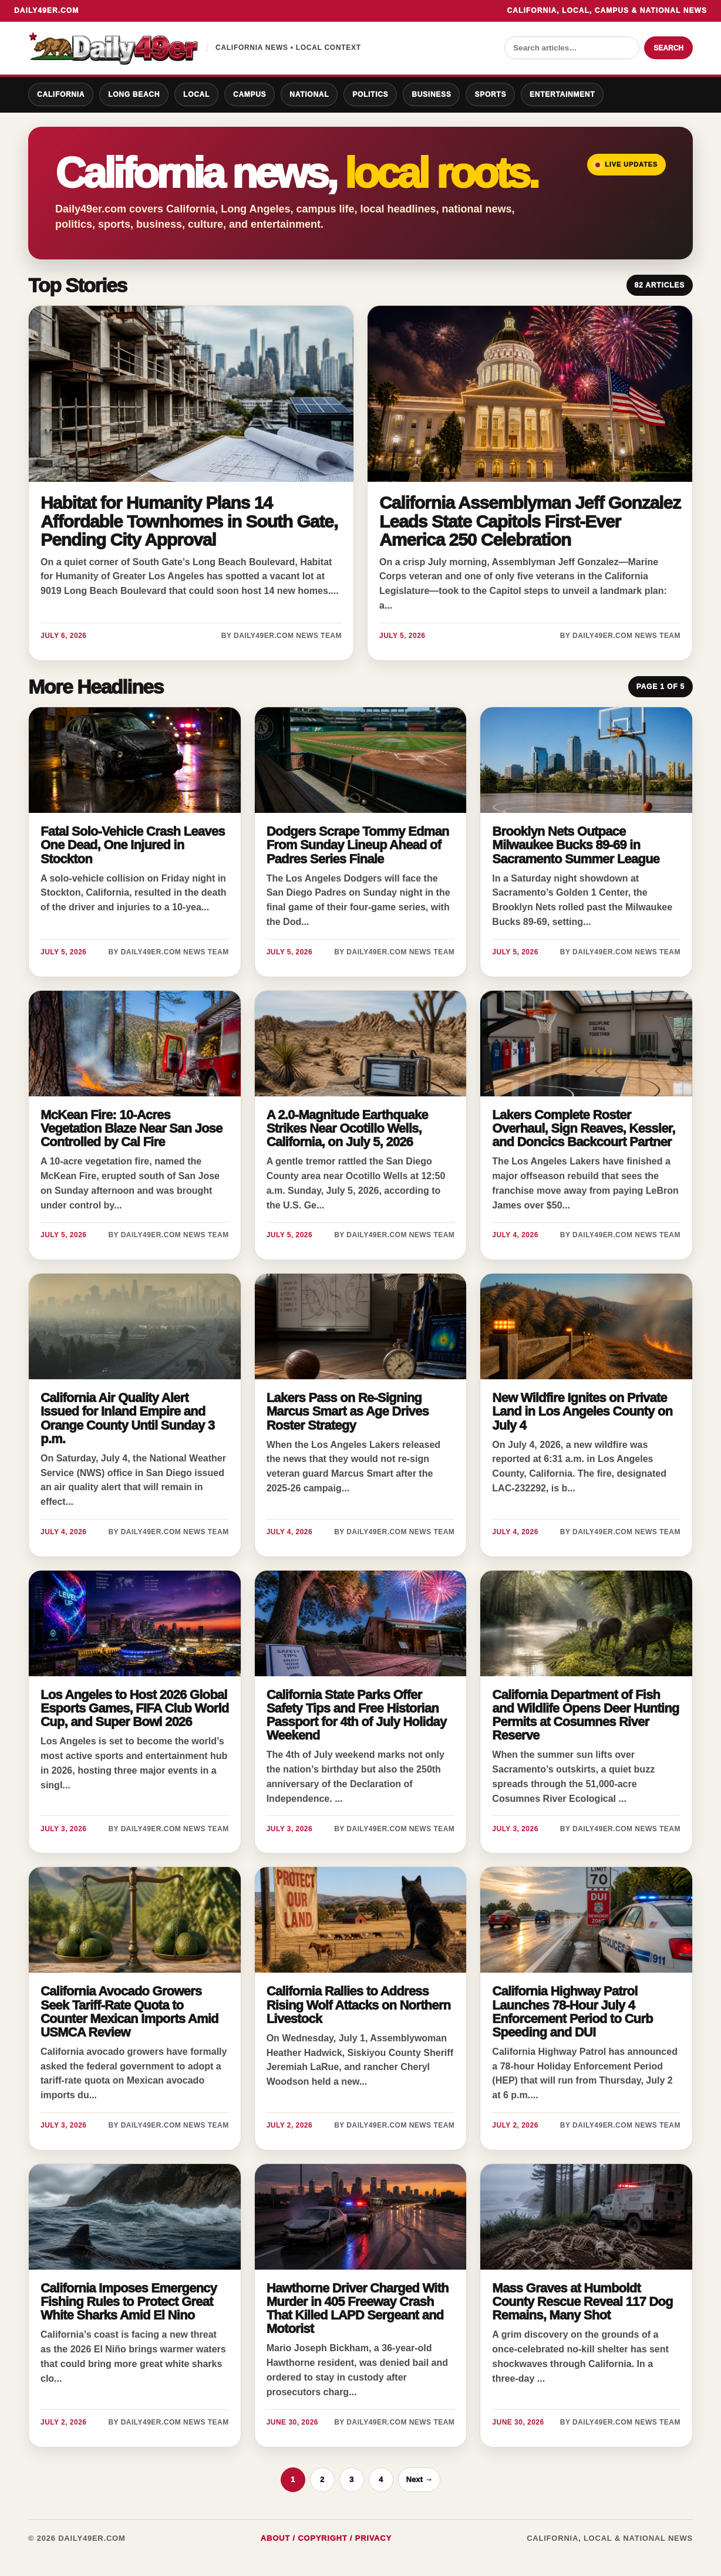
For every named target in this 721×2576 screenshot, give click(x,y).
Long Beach (134, 94)
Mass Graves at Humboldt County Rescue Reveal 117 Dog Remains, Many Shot (582, 2301)
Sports (490, 94)
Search (668, 48)
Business (431, 94)
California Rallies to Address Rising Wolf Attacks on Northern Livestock (358, 2004)
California (61, 94)
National (309, 94)
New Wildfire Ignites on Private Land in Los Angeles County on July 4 (582, 1411)
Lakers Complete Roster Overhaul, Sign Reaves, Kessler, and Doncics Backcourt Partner (583, 1128)
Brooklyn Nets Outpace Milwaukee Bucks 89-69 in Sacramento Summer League (575, 845)
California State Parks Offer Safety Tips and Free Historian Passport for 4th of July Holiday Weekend (357, 1715)
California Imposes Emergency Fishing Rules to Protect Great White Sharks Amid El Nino (129, 2301)
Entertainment (562, 94)
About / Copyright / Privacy (326, 2538)
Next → (419, 2479)
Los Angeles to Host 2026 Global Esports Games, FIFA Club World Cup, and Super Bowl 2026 (134, 1708)
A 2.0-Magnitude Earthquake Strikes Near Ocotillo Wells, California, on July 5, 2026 (347, 1128)
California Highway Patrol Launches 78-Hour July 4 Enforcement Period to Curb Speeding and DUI (572, 2011)
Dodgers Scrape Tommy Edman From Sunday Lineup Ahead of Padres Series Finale (358, 845)
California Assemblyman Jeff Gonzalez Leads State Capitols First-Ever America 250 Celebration (529, 521)
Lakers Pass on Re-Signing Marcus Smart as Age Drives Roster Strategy (348, 1411)
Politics (370, 94)
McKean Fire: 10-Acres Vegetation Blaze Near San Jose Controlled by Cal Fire (131, 1128)
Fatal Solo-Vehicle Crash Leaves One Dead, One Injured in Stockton (133, 845)
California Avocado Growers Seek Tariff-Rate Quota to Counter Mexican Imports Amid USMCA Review (129, 2011)
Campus (249, 94)
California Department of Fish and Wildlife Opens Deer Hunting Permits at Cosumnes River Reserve (585, 1715)
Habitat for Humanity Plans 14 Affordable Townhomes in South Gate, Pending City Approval (189, 521)
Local (196, 94)
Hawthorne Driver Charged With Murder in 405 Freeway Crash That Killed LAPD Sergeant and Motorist (358, 2308)
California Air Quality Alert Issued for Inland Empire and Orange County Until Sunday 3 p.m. (127, 1418)
